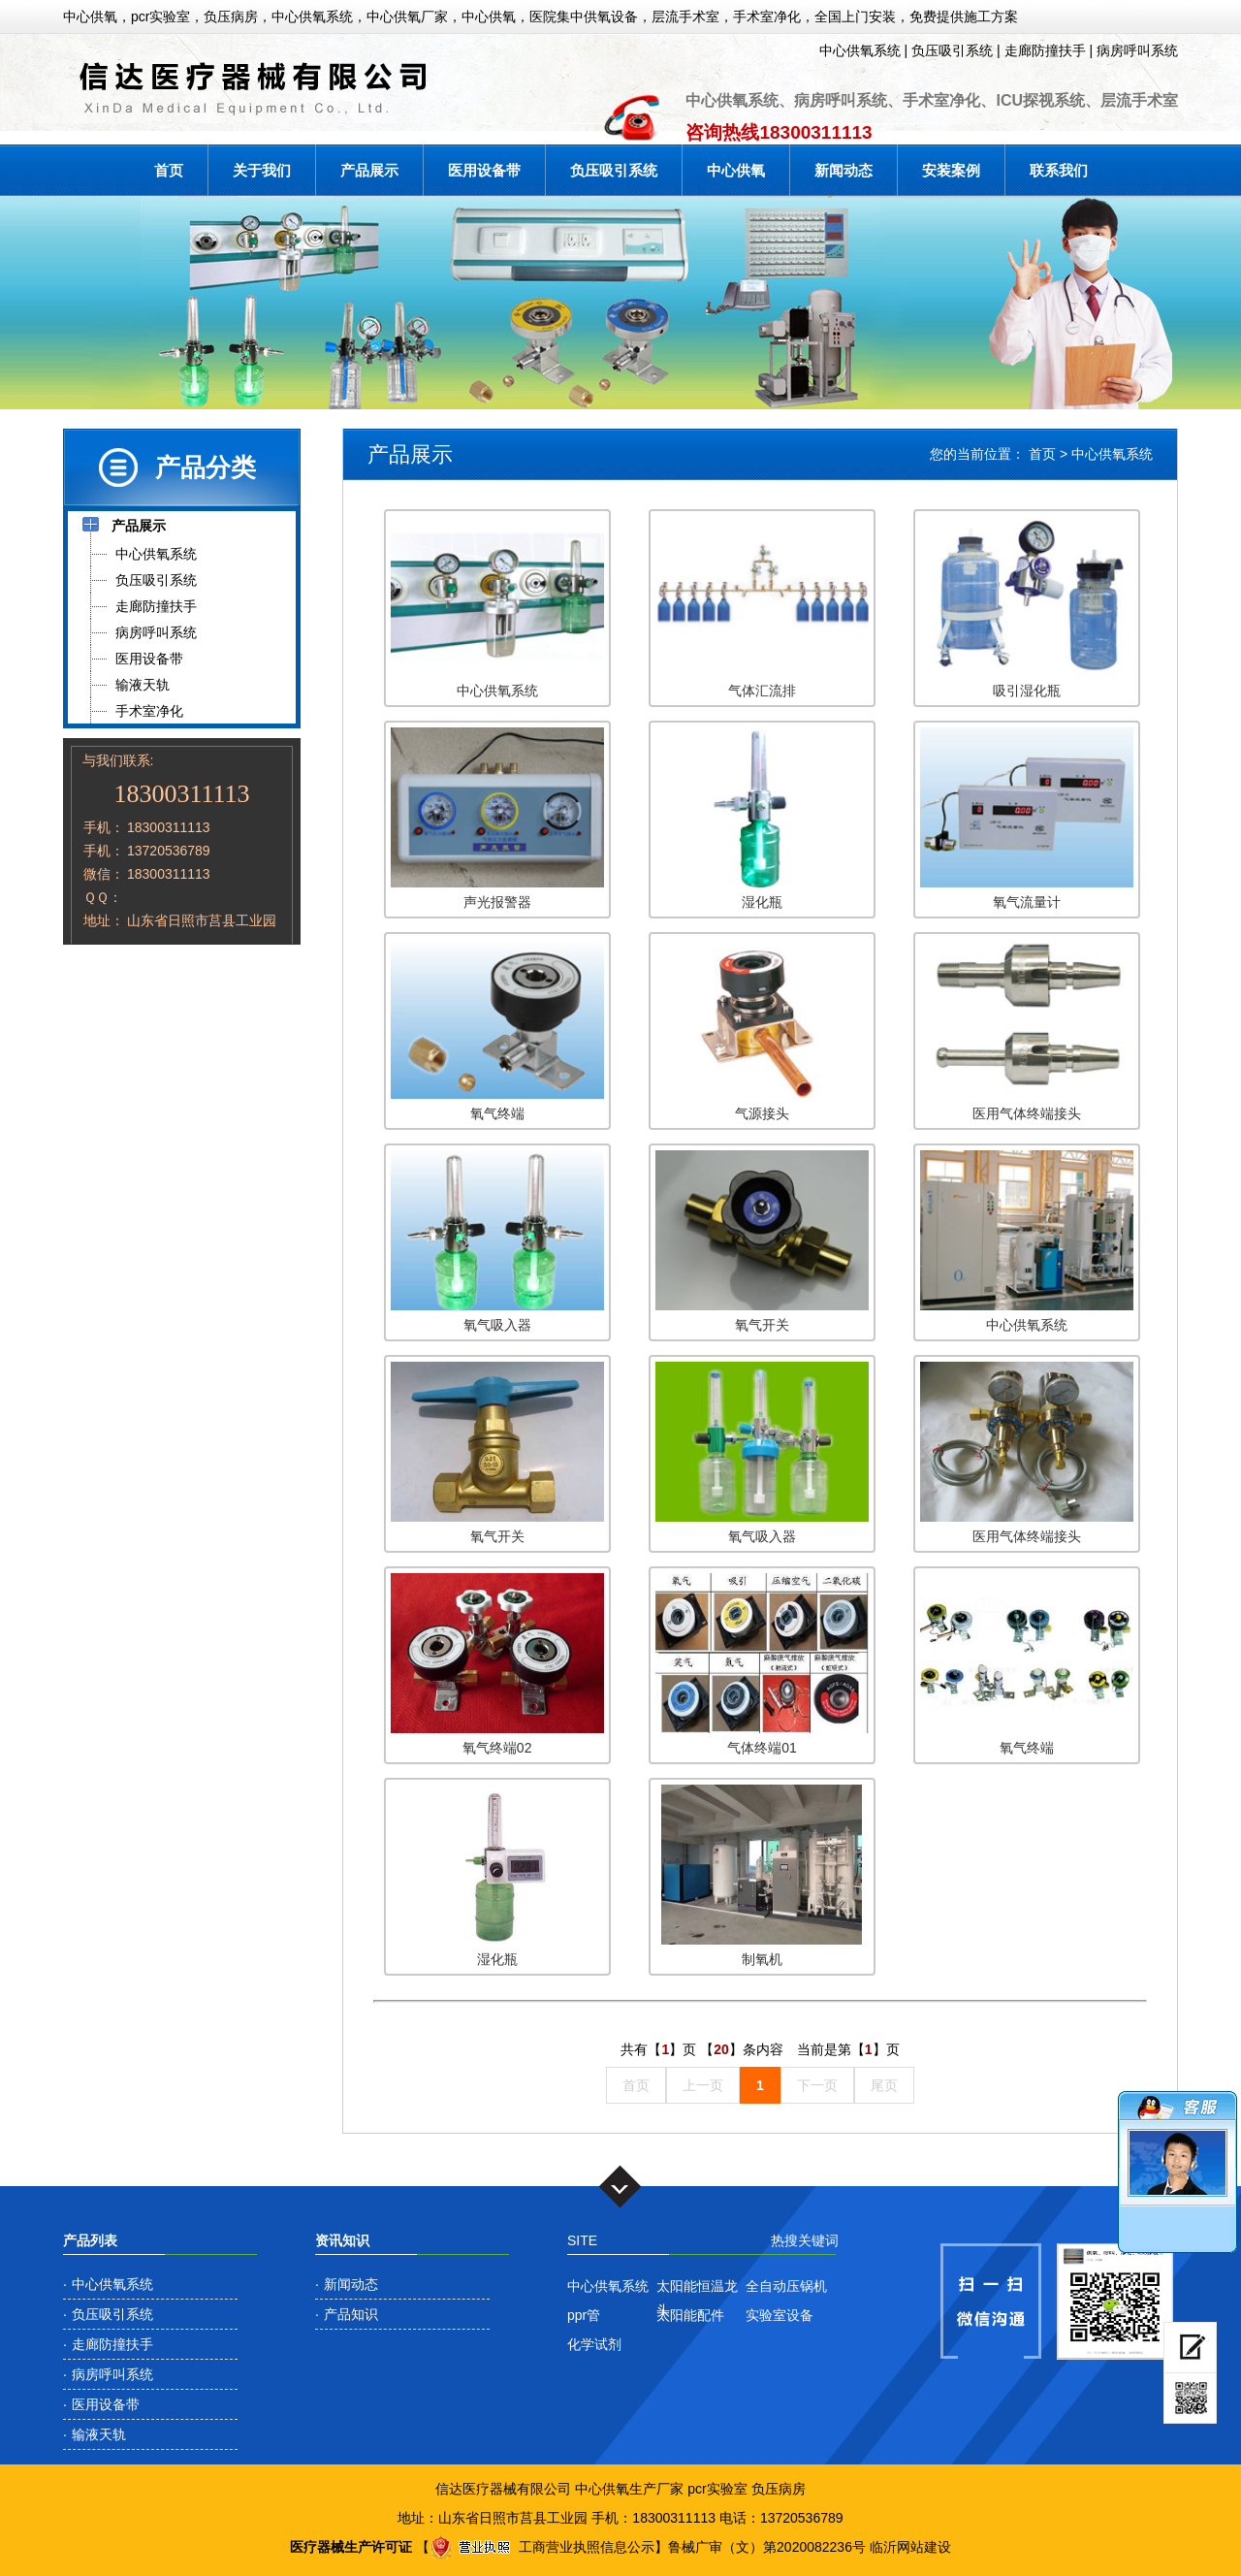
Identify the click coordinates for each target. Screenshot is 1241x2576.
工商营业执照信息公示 (542, 2547)
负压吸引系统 (952, 50)
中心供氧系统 (860, 50)
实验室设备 (779, 2315)
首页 (168, 170)
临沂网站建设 (910, 2547)
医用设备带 (484, 170)
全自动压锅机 (786, 2286)
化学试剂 (594, 2344)
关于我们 (262, 170)
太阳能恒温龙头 (697, 2288)
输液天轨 (99, 2434)
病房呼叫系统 (1137, 50)
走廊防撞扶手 (1045, 50)
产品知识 (351, 2314)
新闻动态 (843, 170)
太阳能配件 (690, 2315)
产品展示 (369, 170)
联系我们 (1059, 170)
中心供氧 (736, 170)
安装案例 (951, 170)
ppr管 (583, 2315)
